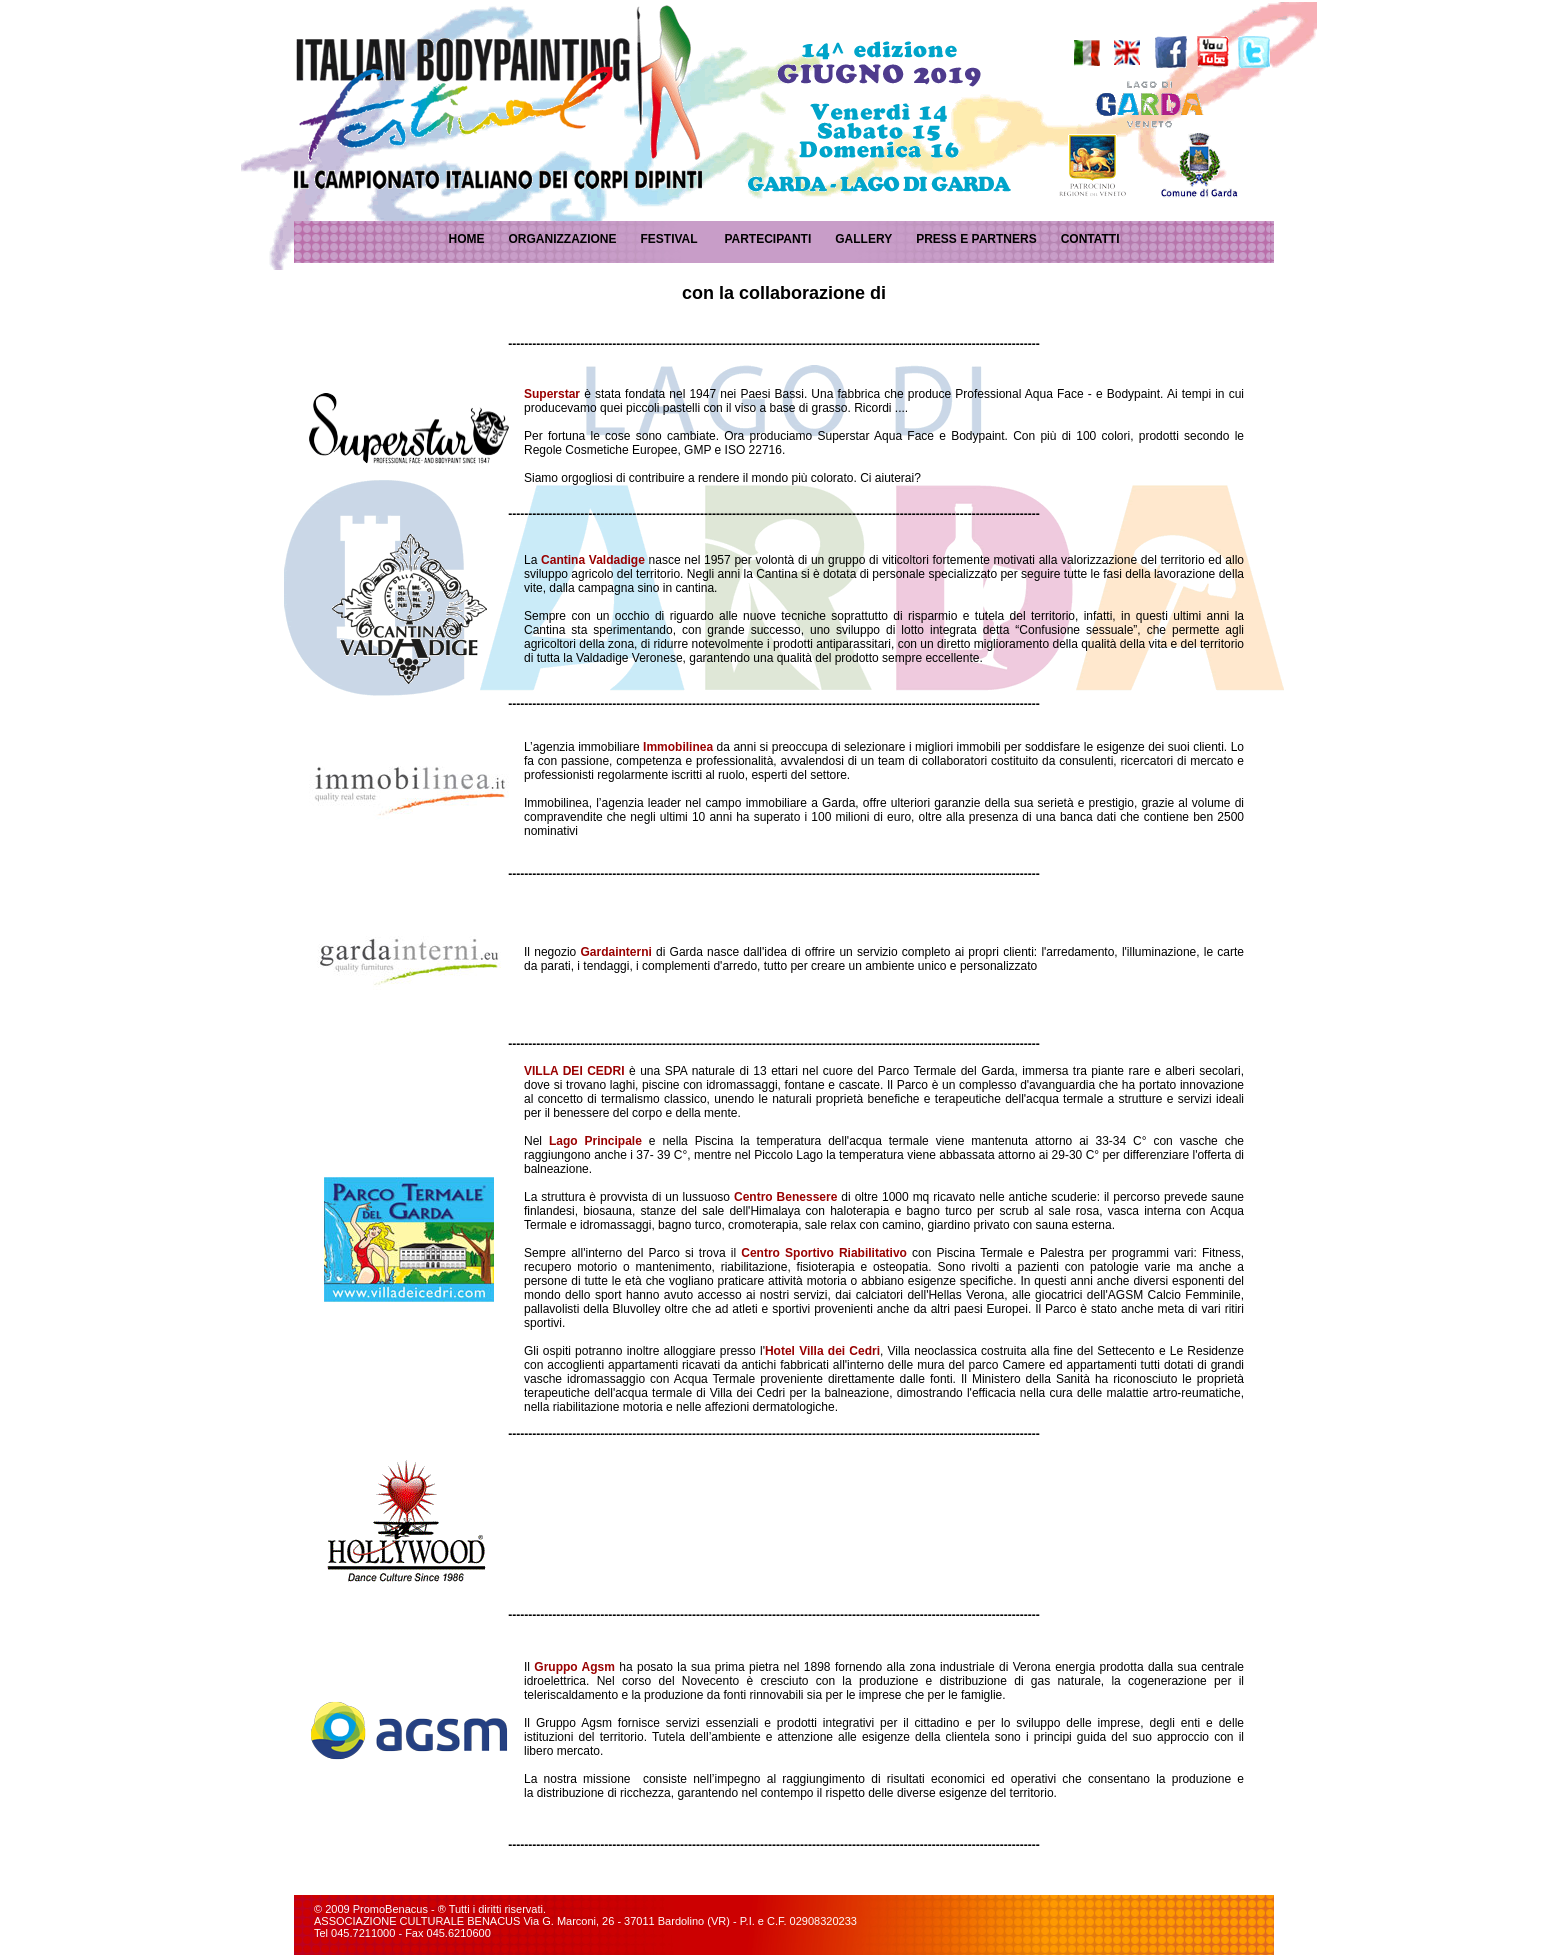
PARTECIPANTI (767, 239)
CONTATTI (1090, 239)
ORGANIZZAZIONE (562, 239)
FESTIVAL (668, 239)
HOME (466, 239)
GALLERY (863, 239)
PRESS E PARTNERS (976, 239)
